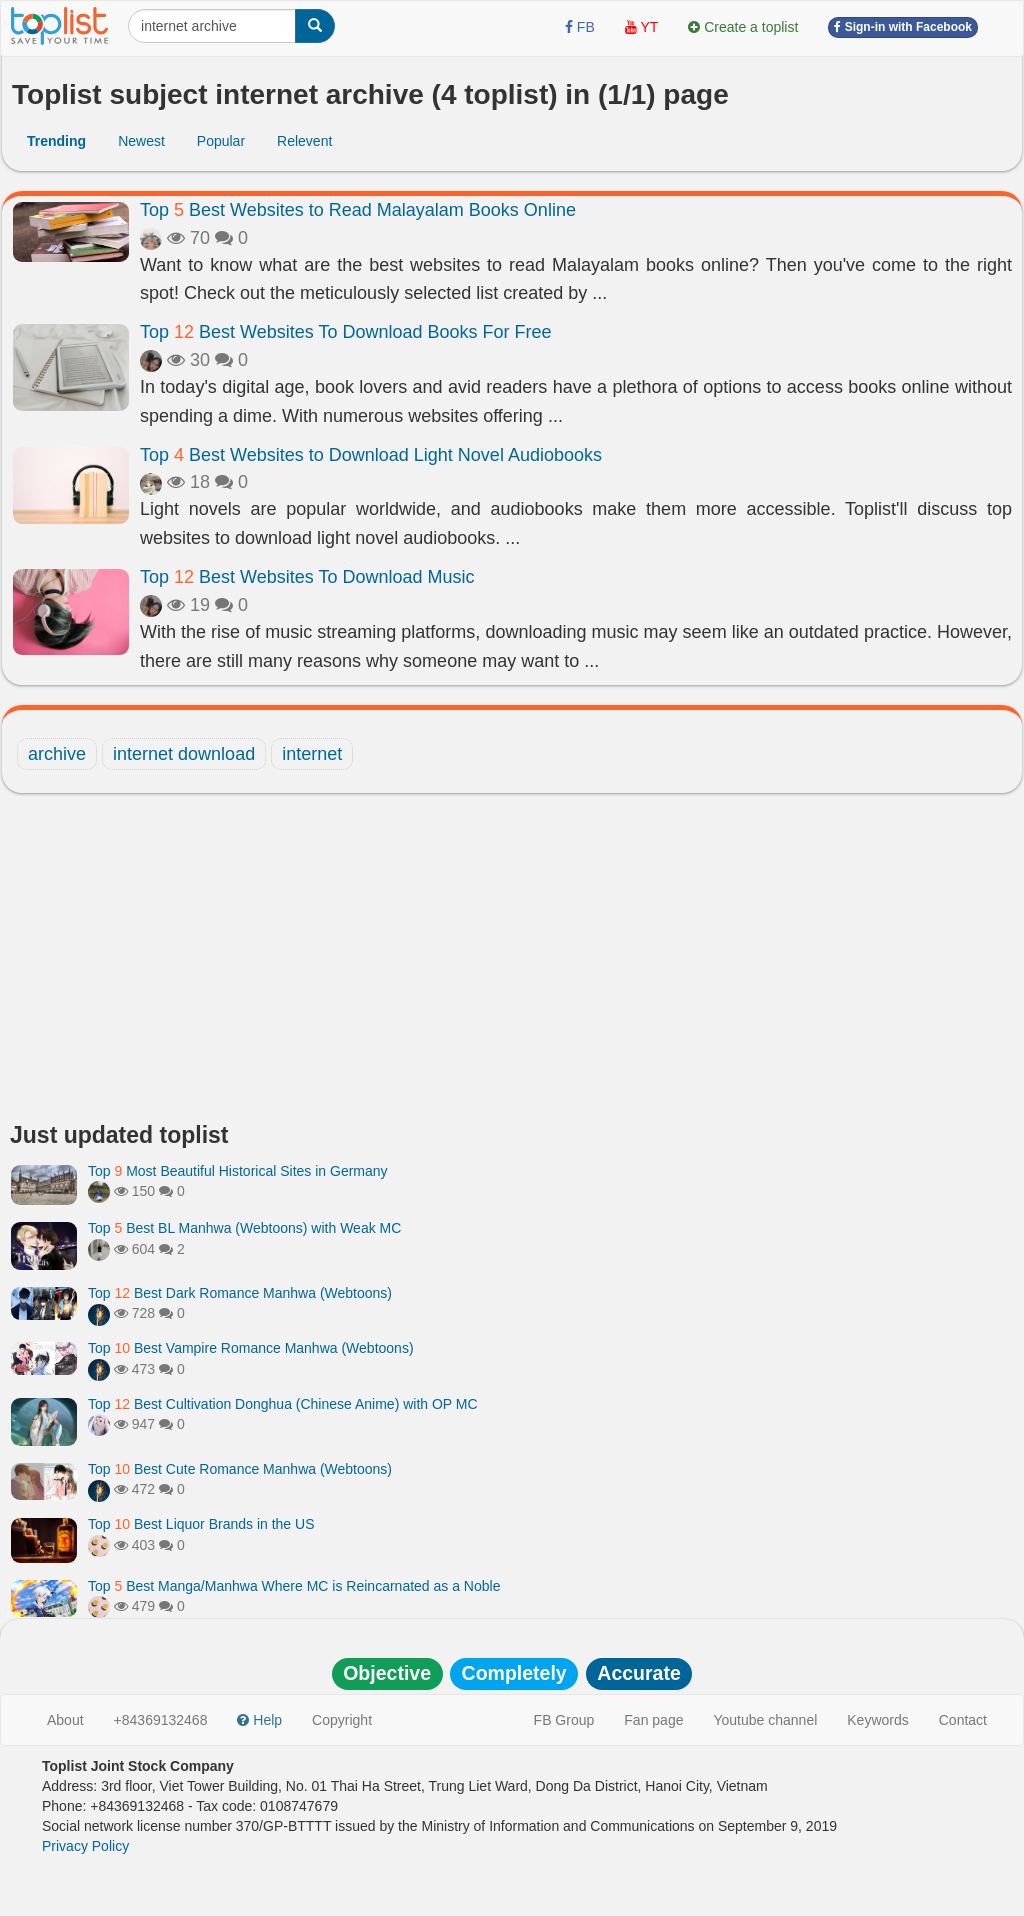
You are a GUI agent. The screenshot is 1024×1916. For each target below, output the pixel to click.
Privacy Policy (85, 1846)
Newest (141, 141)
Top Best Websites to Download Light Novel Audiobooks (371, 455)
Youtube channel (765, 1720)
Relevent (304, 141)
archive (57, 754)
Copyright (342, 1720)
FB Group (564, 1720)
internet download (184, 754)
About (65, 1720)
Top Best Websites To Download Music (307, 577)
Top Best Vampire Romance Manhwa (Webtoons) (251, 1348)
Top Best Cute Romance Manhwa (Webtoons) (240, 1469)
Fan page (653, 1720)
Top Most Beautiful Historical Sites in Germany (238, 1171)
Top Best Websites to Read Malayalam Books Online (358, 210)
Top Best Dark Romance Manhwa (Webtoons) (240, 1293)
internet (312, 754)
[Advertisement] (512, 963)
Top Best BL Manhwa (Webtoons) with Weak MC (244, 1228)
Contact (963, 1720)
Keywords (877, 1720)
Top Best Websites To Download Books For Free (346, 332)
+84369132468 (161, 1720)
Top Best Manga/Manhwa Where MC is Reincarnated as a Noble (294, 1586)
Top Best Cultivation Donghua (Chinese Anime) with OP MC (283, 1404)
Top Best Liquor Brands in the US (201, 1524)
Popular (221, 141)
